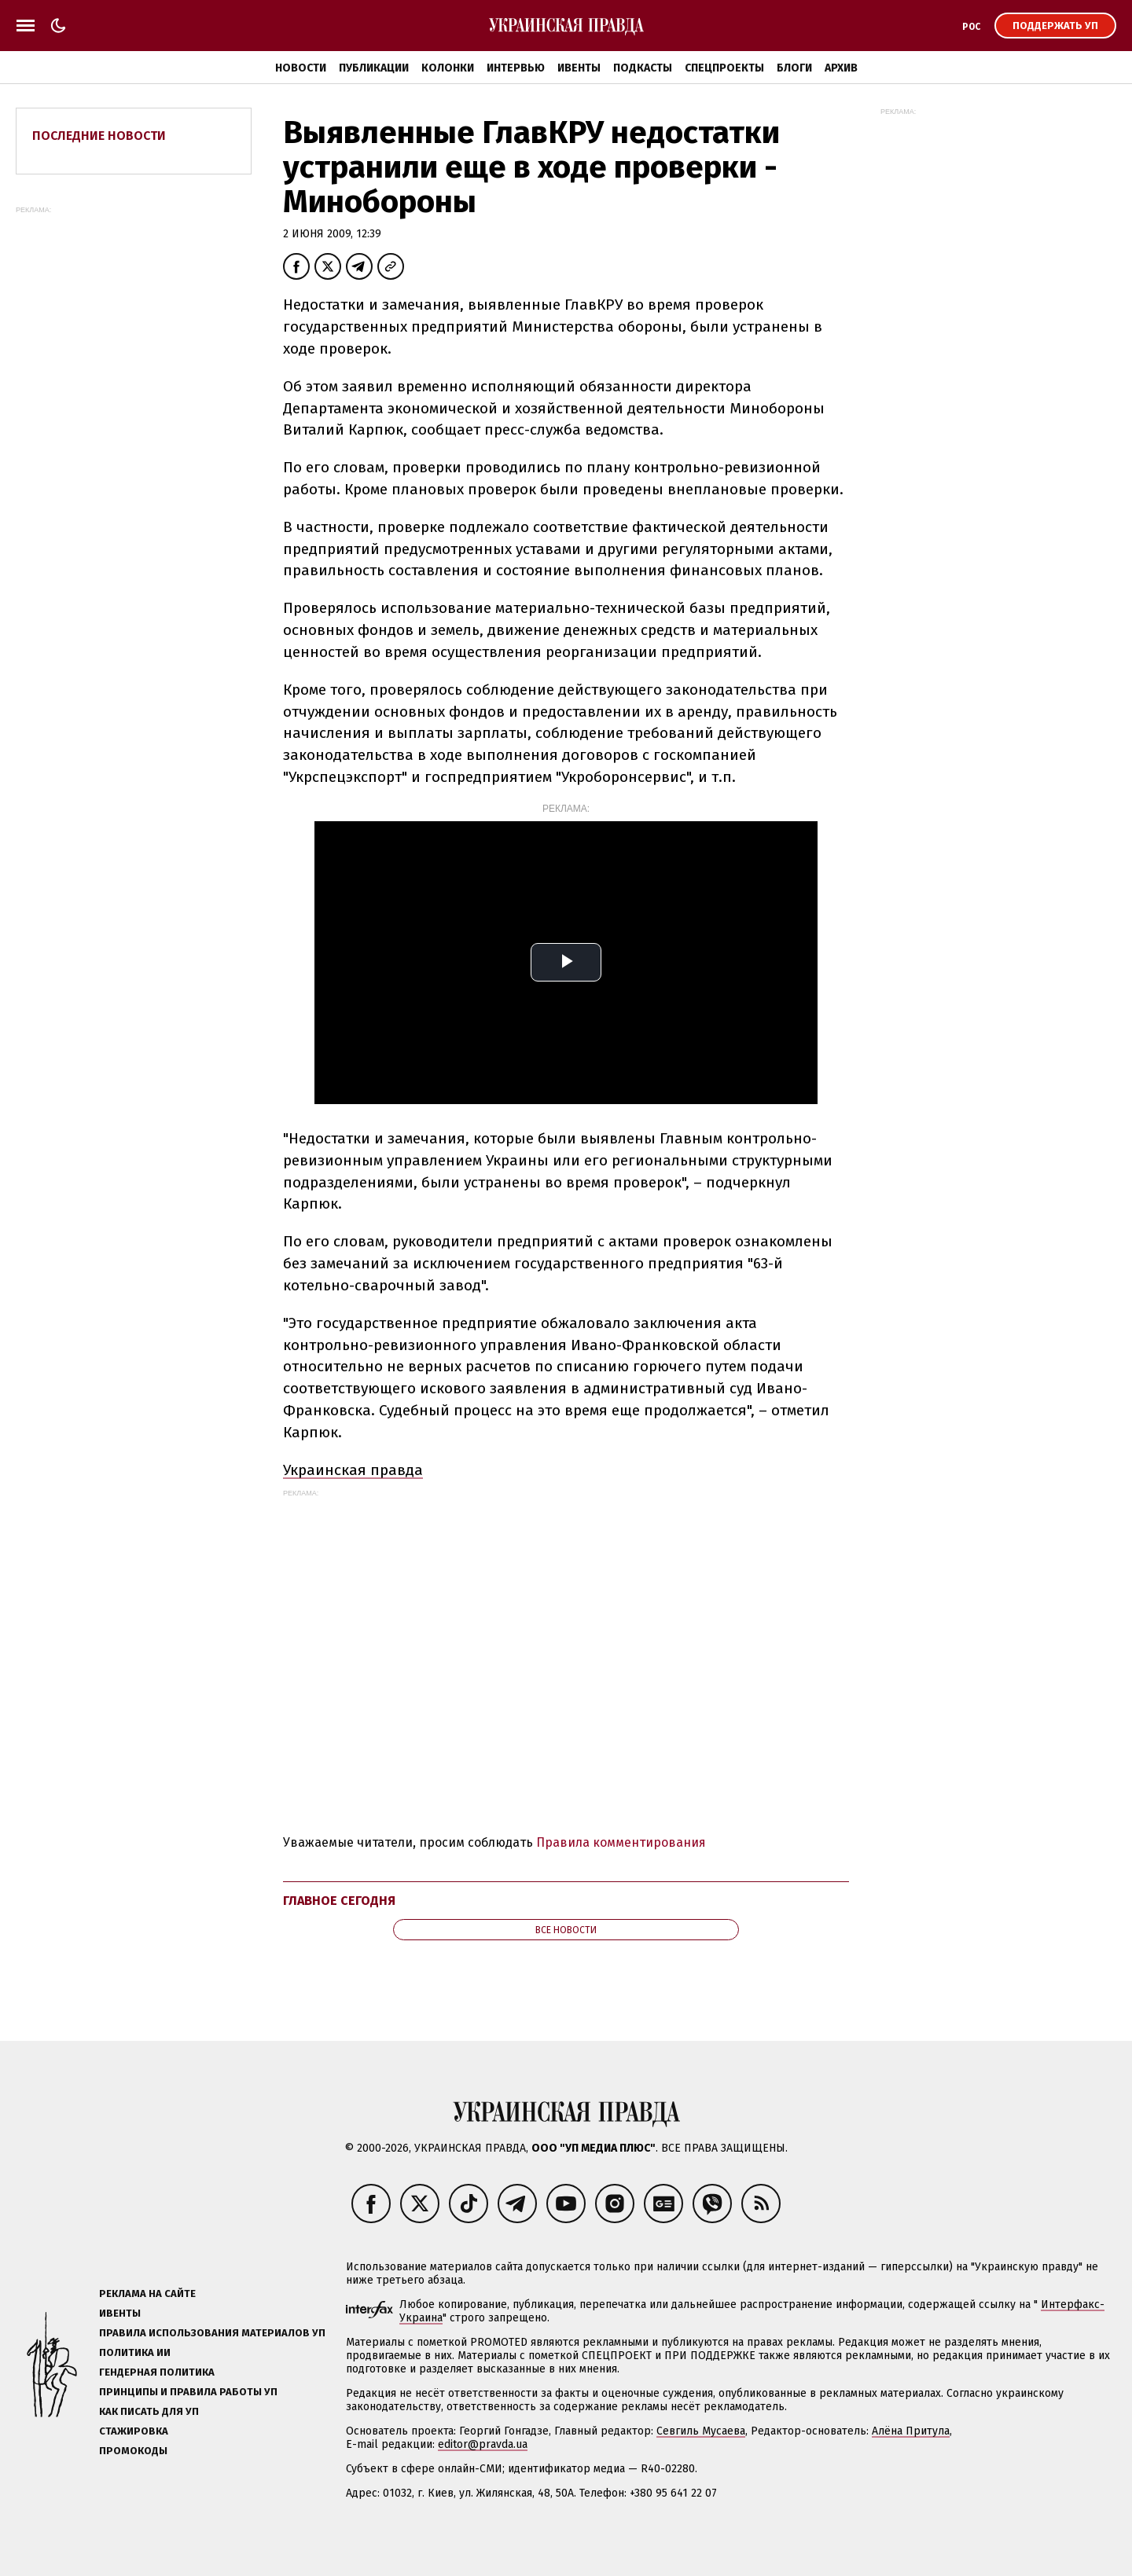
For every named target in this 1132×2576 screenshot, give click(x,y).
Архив (841, 68)
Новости (300, 68)
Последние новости (99, 135)
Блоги (794, 68)
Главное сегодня (339, 1900)
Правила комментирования (621, 1842)
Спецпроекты (724, 68)
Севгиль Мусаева (700, 2431)
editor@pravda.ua (482, 2444)
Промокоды (133, 2451)
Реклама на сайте (147, 2293)
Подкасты (642, 68)
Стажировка (133, 2431)
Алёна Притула (911, 2431)
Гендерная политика (157, 2372)
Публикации (374, 68)
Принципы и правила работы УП (188, 2392)
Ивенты (579, 68)
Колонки (447, 68)
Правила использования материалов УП (212, 2333)
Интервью (516, 68)
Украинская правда (353, 1470)
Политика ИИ (135, 2352)
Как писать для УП (149, 2411)
